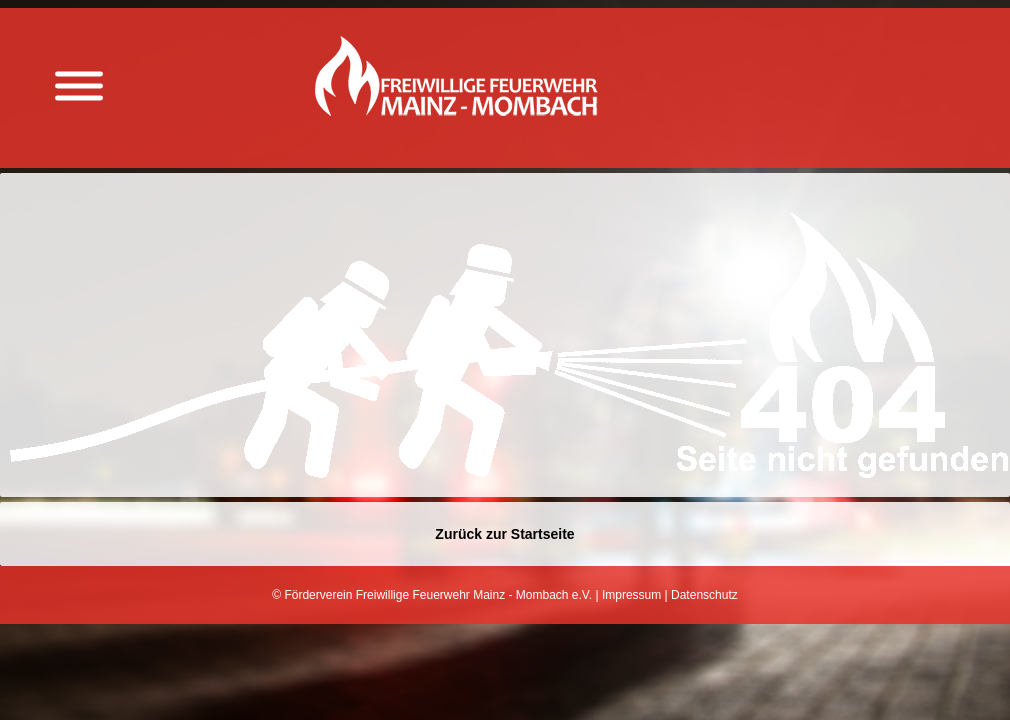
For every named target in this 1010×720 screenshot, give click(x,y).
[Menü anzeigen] (79, 86)
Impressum (631, 595)
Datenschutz (704, 595)
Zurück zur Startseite (504, 534)
